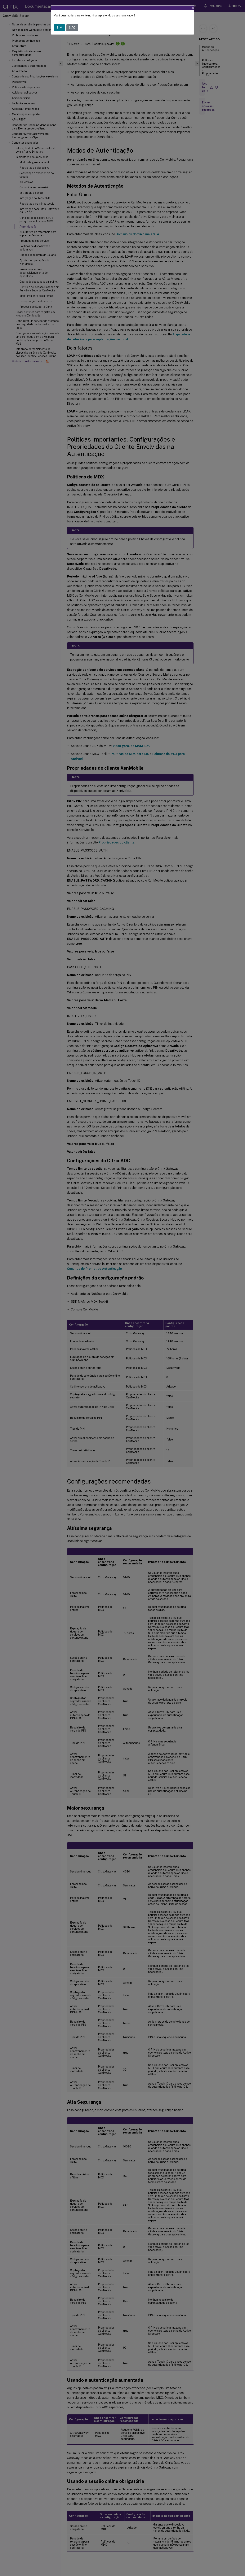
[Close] (192, 7)
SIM (59, 27)
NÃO (72, 27)
